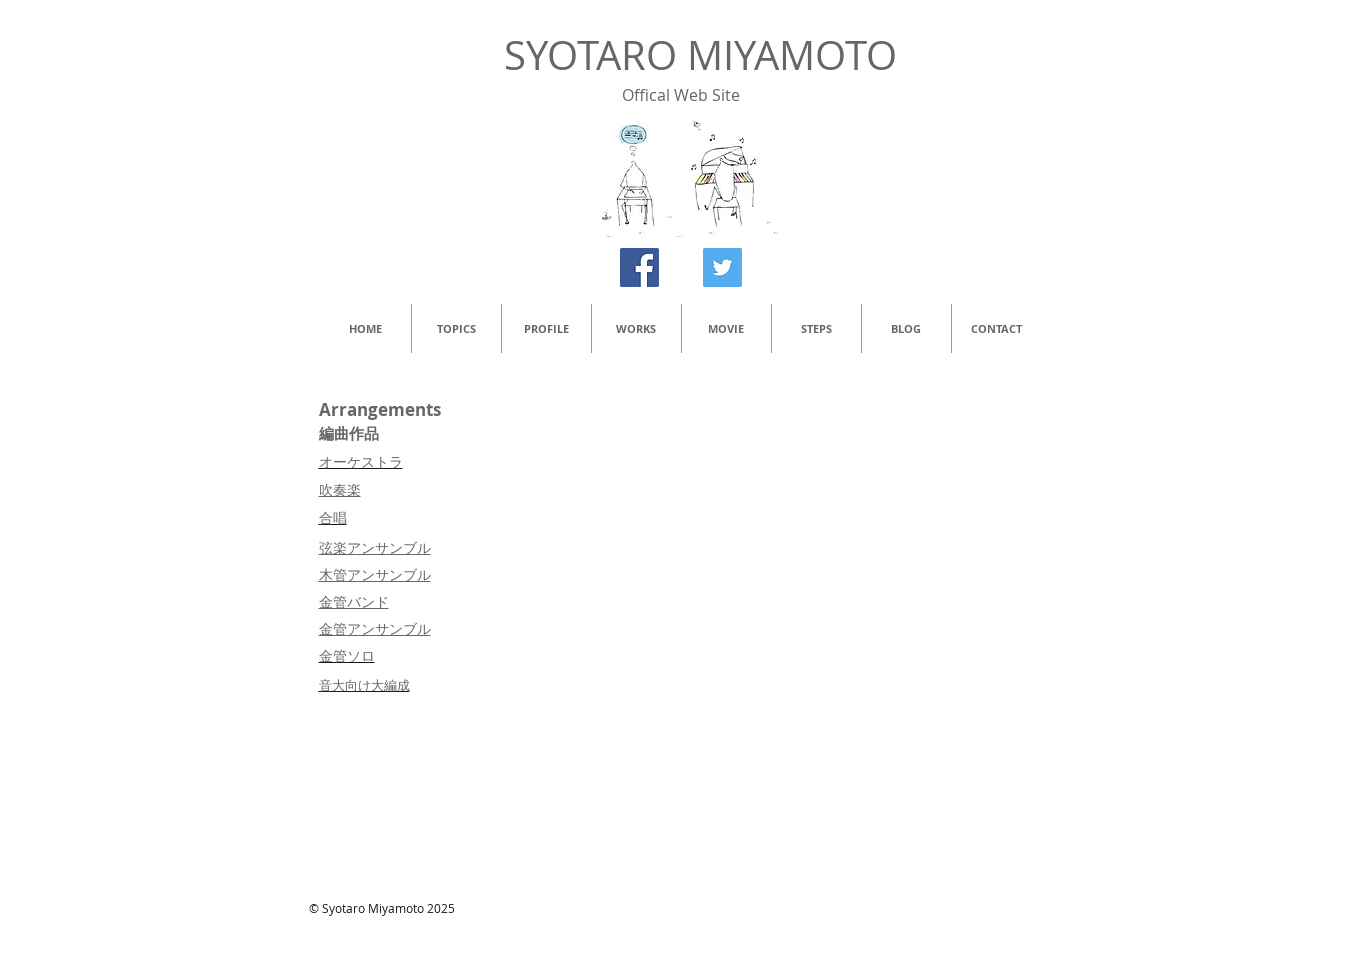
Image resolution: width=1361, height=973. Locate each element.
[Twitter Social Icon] (722, 267)
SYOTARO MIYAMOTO (700, 55)
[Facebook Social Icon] (639, 267)
